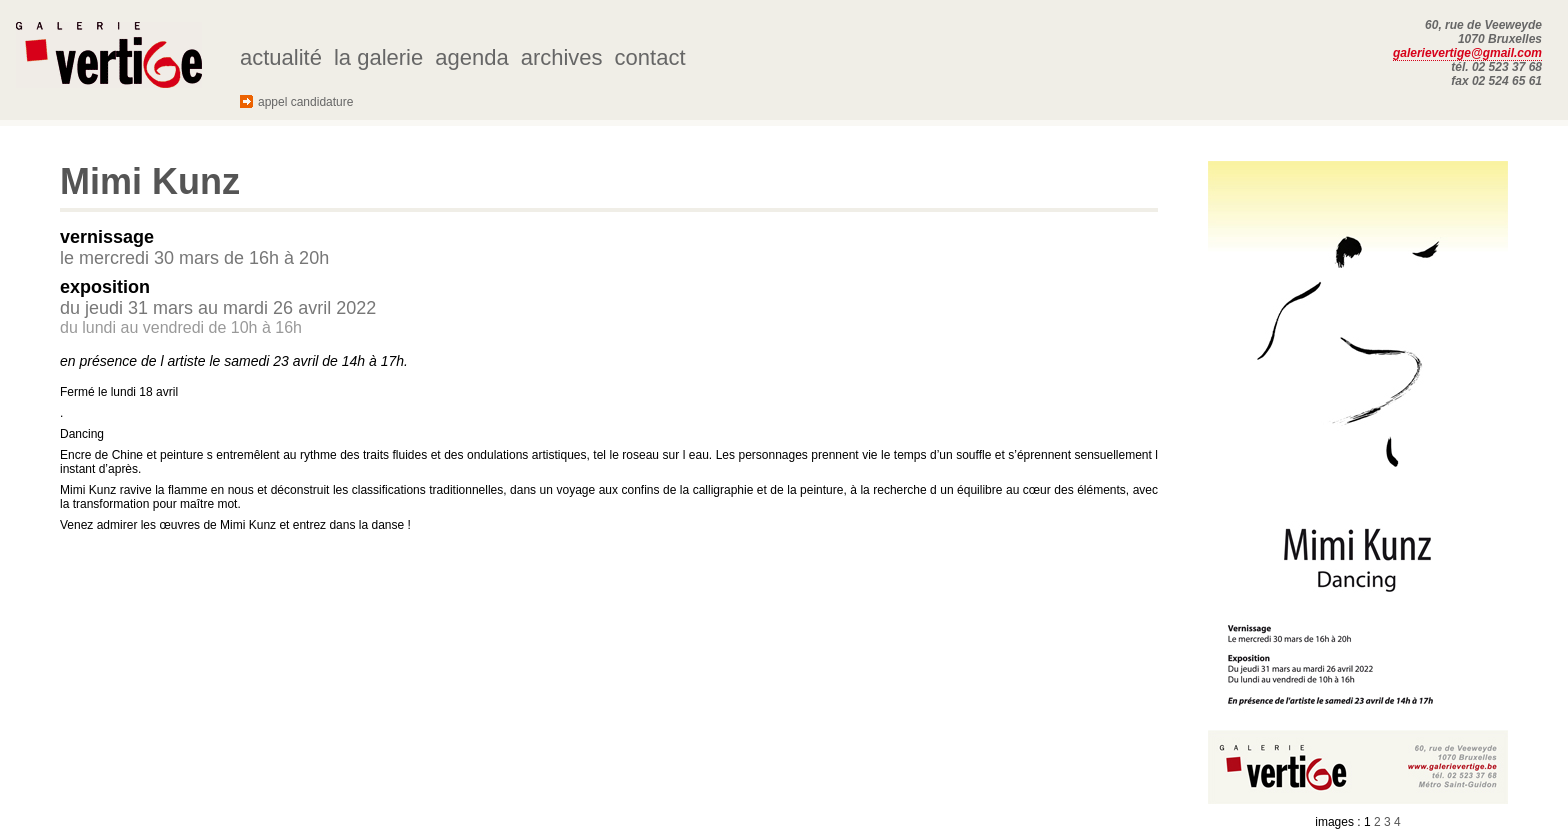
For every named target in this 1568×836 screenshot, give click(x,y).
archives (562, 57)
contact (650, 57)
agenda (471, 57)
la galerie (378, 57)
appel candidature (305, 102)
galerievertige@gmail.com (1467, 53)
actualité (281, 57)
